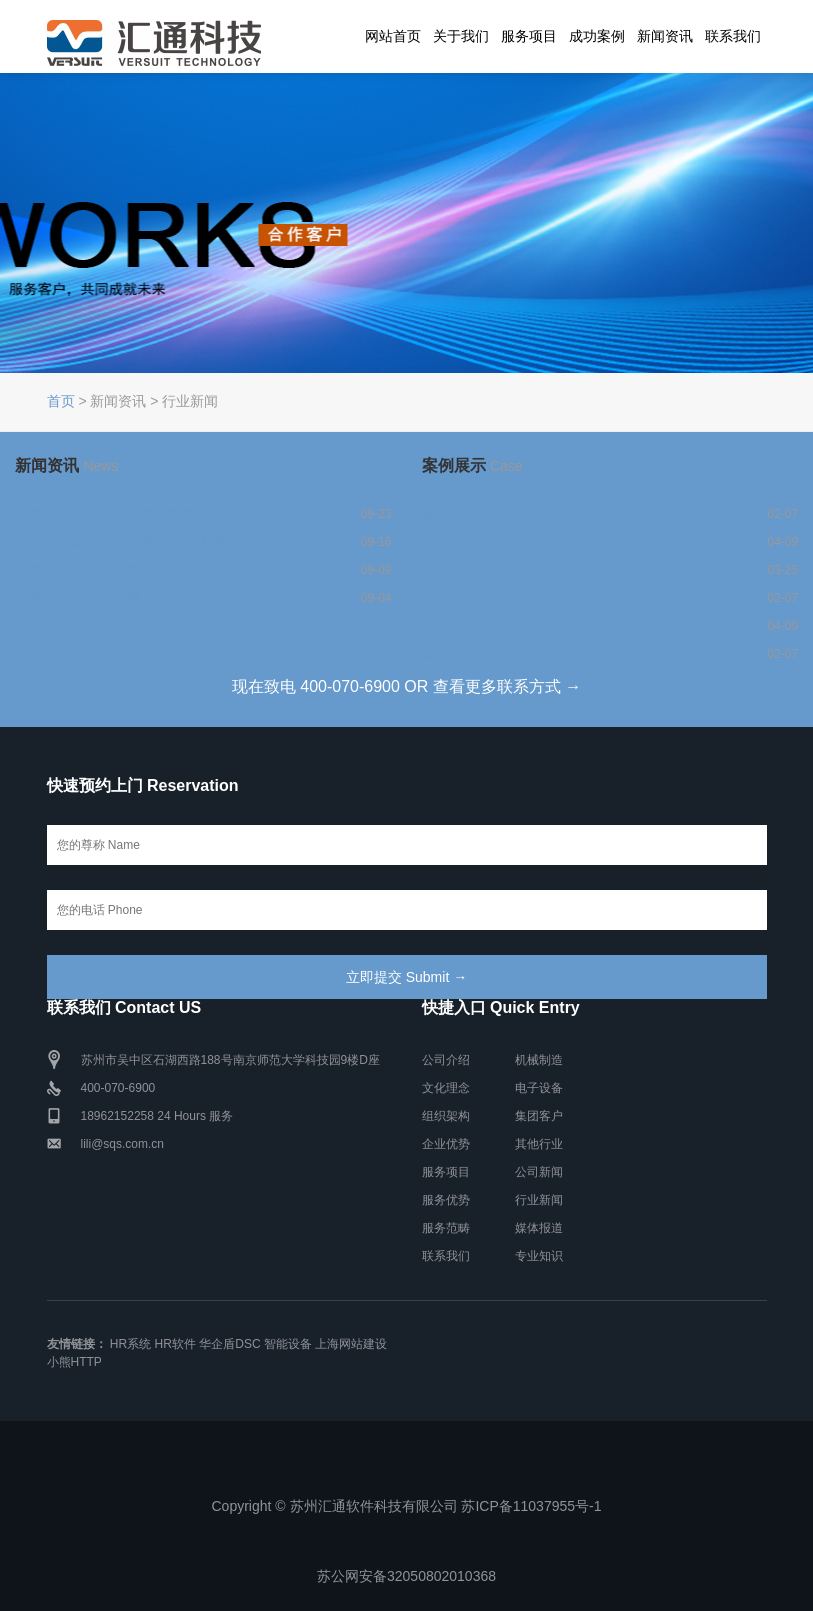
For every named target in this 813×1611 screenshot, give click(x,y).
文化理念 (446, 1088)
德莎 (436, 598)
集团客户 (539, 1116)
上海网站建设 (351, 1344)
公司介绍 (446, 1060)
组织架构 (446, 1116)
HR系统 (130, 1344)
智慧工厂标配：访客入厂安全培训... (126, 570)
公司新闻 (539, 1172)
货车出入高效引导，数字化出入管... (126, 542)
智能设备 (288, 1344)
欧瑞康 (443, 542)
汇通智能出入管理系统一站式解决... (126, 514)
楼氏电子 (450, 514)
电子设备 (539, 1088)
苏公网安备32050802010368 (406, 1576)
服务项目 (529, 36)
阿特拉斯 (450, 626)
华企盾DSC (229, 1344)
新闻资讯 (665, 36)
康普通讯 (450, 654)
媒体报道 (539, 1228)
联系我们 (733, 36)
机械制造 (539, 1060)
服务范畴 (446, 1228)
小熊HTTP (74, 1362)
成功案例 (597, 36)
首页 (61, 401)
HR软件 (175, 1344)
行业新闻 (539, 1200)
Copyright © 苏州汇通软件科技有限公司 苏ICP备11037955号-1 (407, 1506)
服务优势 (446, 1200)
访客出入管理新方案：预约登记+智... (130, 598)
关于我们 (461, 36)
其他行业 (539, 1144)
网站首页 (393, 36)
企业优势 (446, 1144)
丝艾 (436, 570)
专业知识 (539, 1256)
